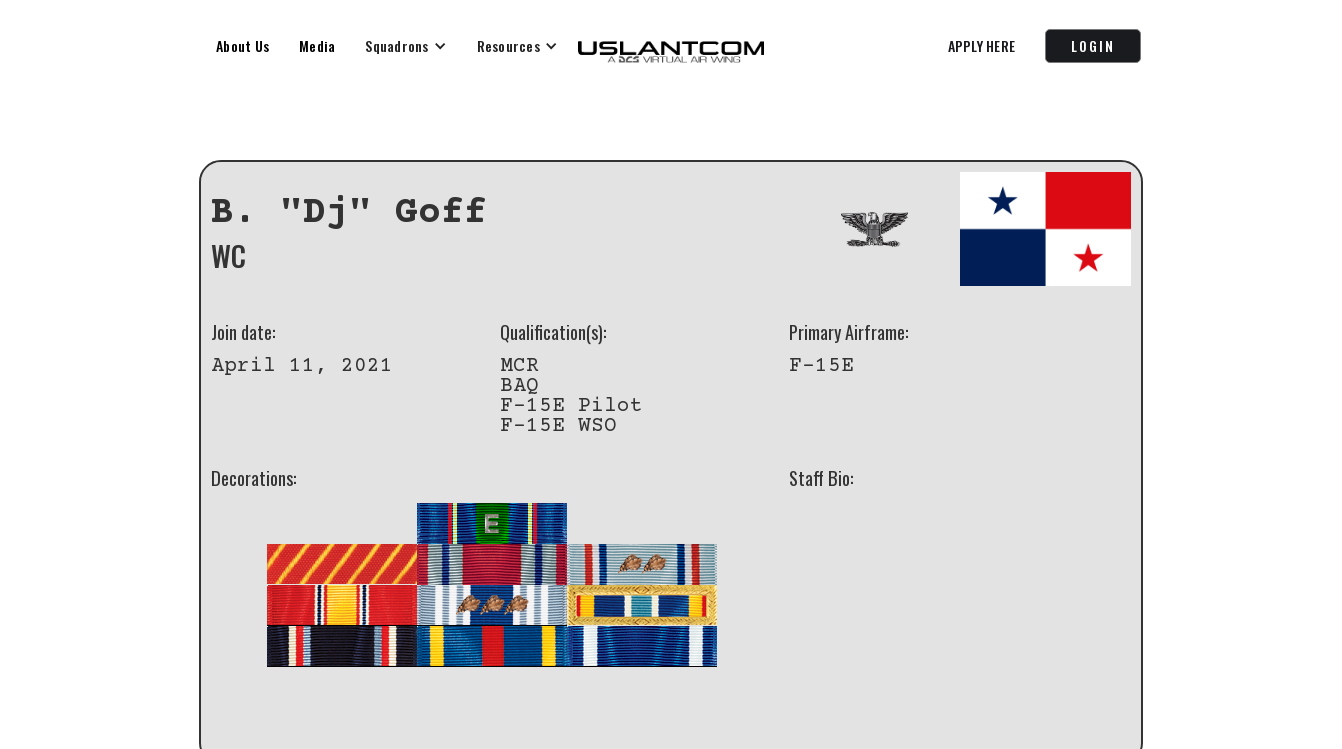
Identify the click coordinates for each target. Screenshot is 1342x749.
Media (317, 45)
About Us (242, 45)
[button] (405, 46)
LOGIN (1093, 45)
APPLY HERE (982, 45)
